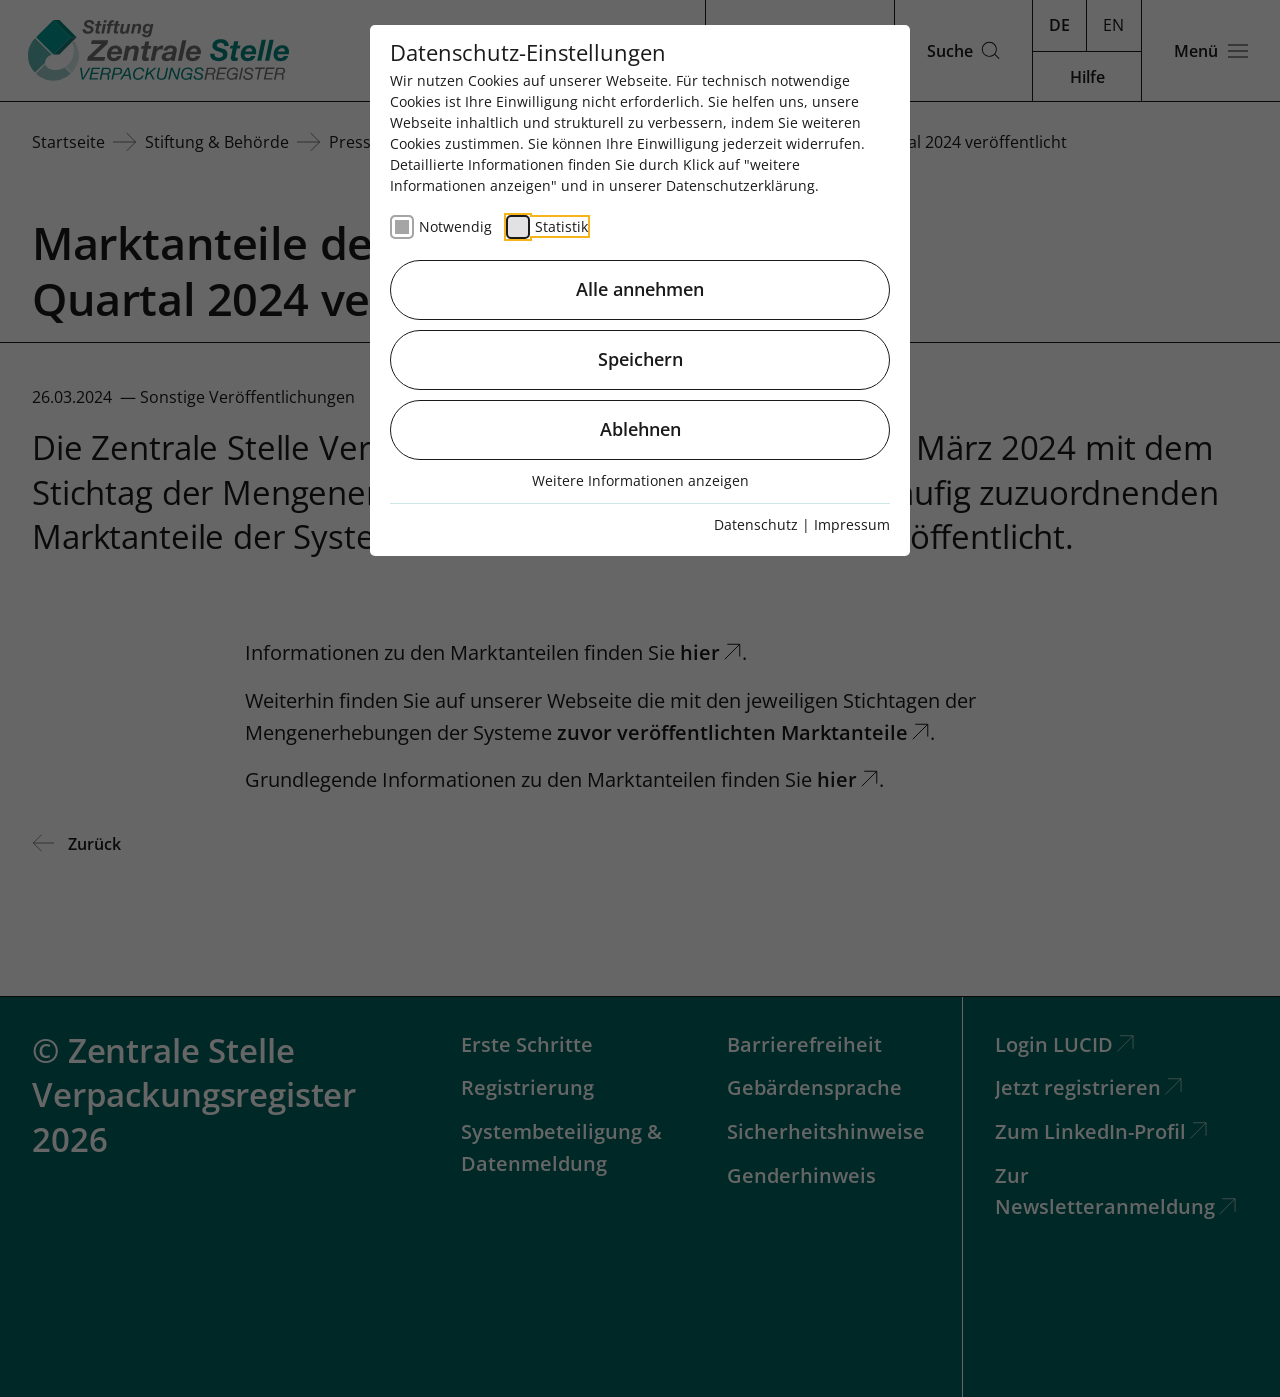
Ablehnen (640, 429)
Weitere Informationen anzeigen (640, 480)
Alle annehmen (640, 289)
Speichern (640, 359)
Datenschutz (756, 524)
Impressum (852, 524)
